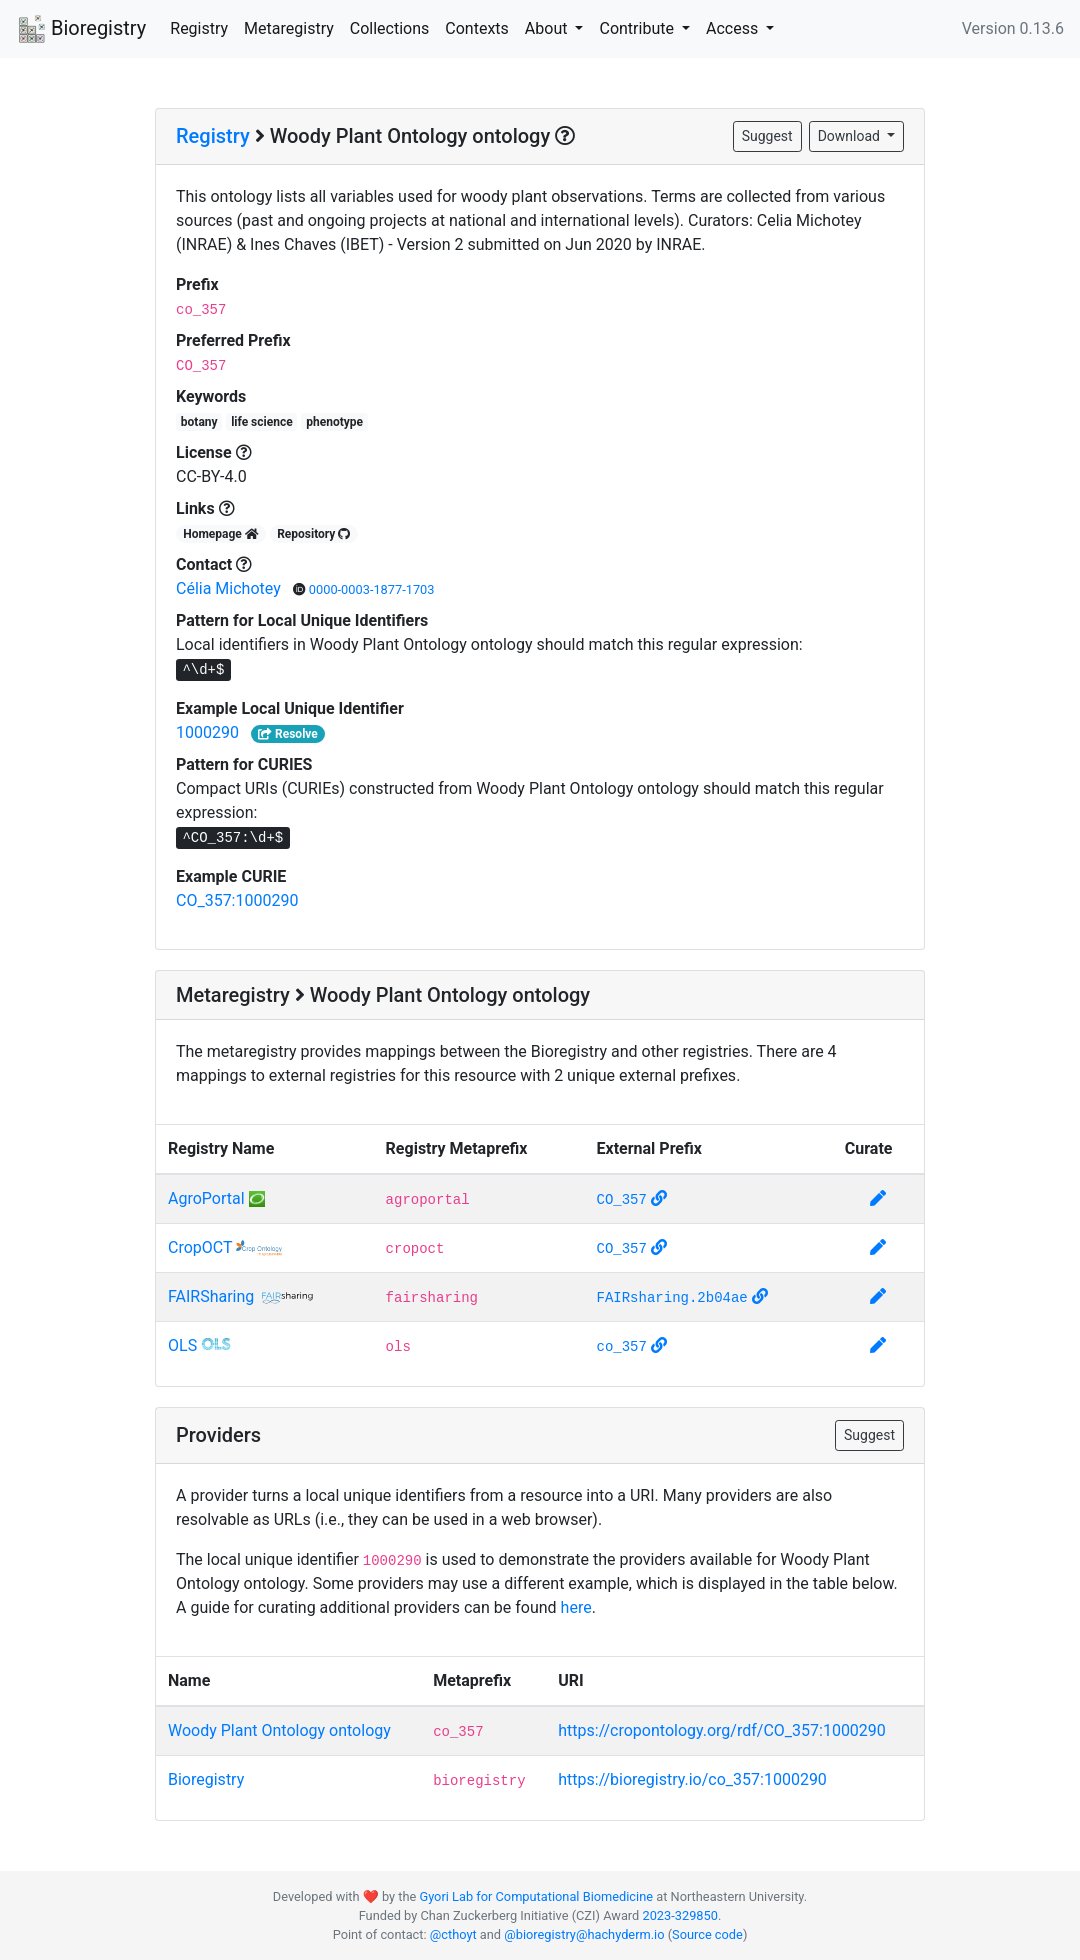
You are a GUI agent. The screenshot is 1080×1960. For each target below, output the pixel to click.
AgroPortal (206, 1198)
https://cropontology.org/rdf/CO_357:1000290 (722, 1730)
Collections (390, 28)
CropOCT (200, 1247)
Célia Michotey (230, 588)
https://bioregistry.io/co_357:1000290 (692, 1779)
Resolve (288, 734)
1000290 (207, 732)
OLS (182, 1345)
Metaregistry (289, 28)
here (576, 1607)
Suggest (767, 136)
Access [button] (734, 28)
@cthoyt (453, 1934)
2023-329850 (679, 1915)
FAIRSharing (211, 1296)
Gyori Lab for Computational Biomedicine (536, 1896)
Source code (707, 1934)
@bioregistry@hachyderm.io (584, 1934)
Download (851, 136)
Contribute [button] (638, 28)
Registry (199, 28)
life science (262, 422)
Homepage (221, 534)
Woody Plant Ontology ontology (279, 1730)
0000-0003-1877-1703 (372, 589)
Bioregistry (81, 30)
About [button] (548, 28)
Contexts (477, 28)
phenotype (334, 422)
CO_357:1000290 (237, 900)
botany (199, 422)
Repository (313, 534)
